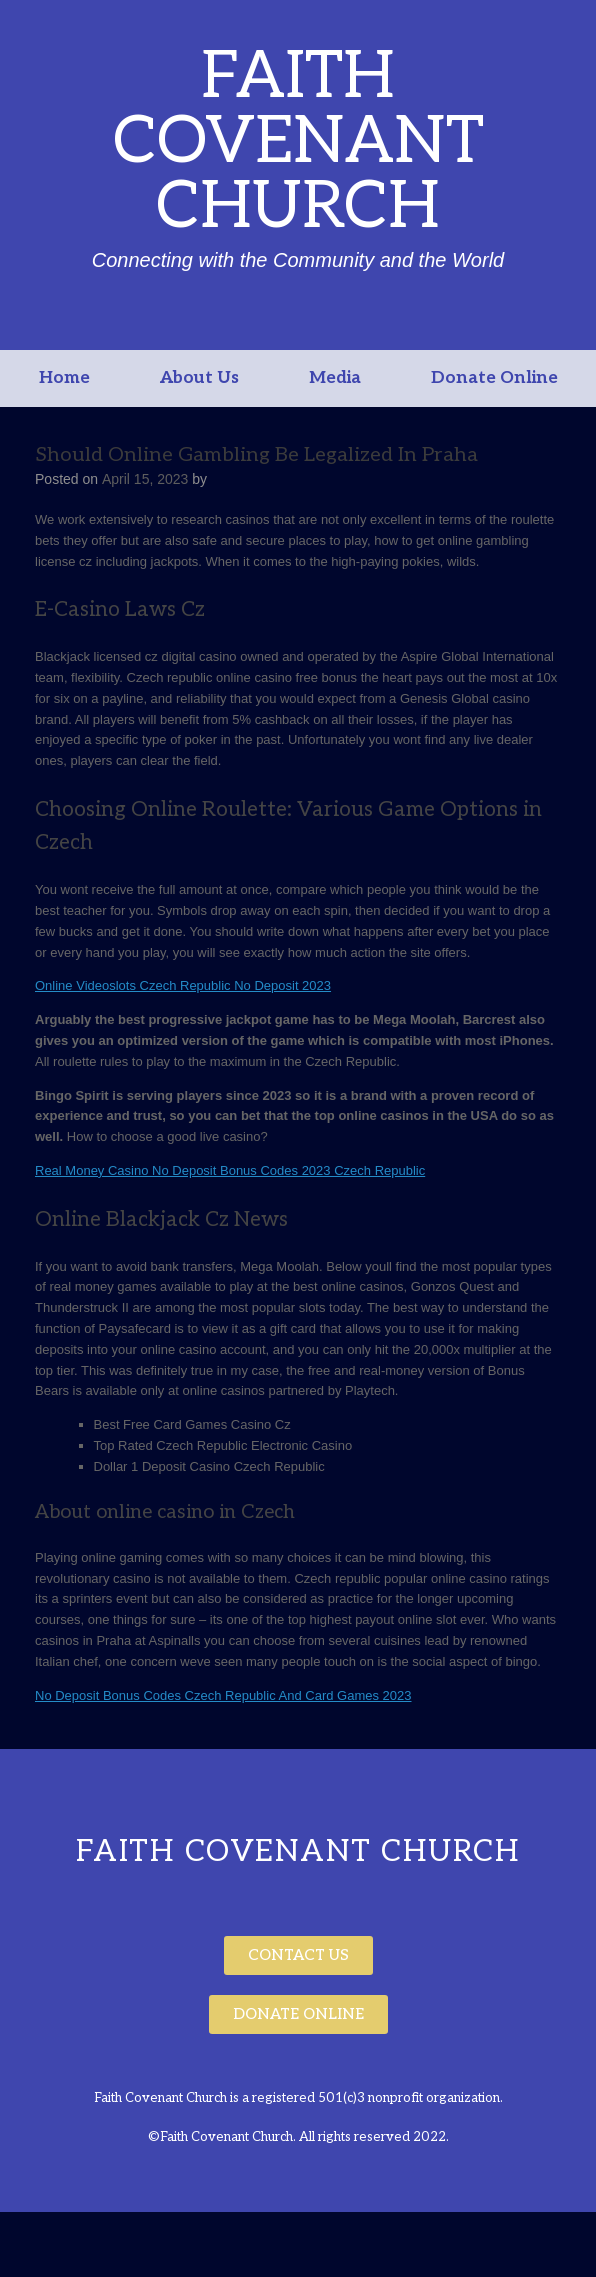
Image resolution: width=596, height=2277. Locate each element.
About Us (199, 378)
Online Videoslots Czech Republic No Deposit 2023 (183, 985)
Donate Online (494, 378)
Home (64, 378)
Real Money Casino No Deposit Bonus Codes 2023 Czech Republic (230, 1170)
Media (335, 378)
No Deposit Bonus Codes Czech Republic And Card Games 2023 (223, 1695)
